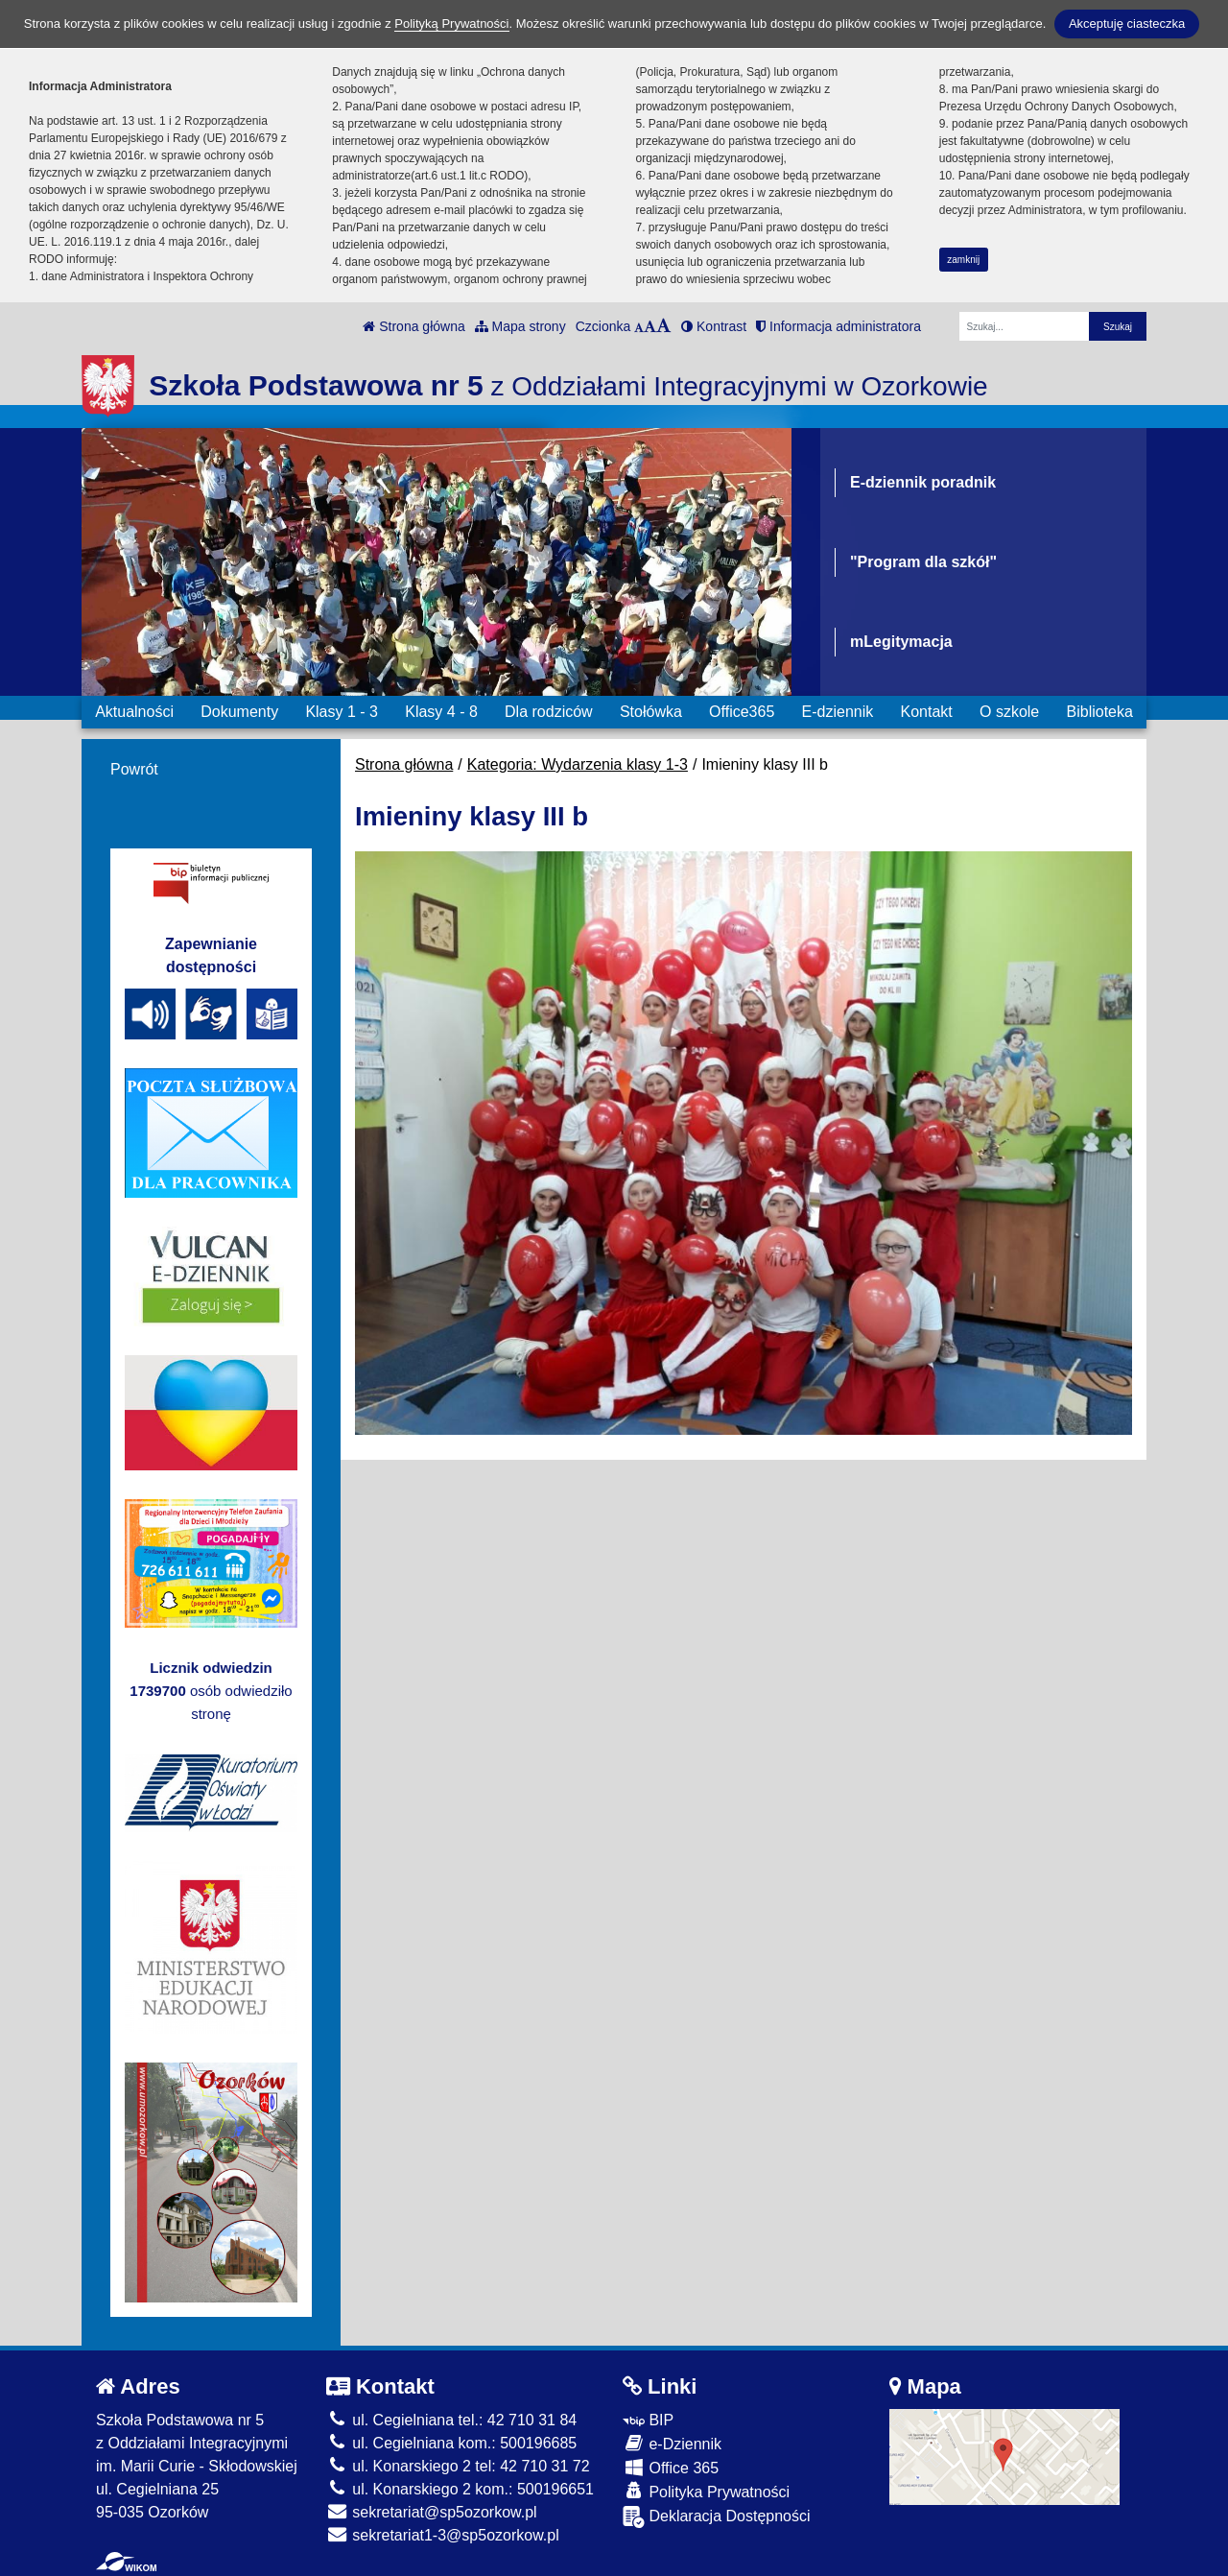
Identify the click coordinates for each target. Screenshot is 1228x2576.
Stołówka (651, 712)
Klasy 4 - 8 (441, 712)
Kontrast (713, 326)
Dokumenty (239, 712)
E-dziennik (838, 712)
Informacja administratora (838, 326)
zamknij (963, 259)
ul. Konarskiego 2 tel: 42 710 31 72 (458, 2466)
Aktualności (134, 712)
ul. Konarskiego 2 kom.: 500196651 (460, 2489)
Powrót (134, 769)
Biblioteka (1100, 712)
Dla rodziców (549, 712)
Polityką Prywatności (451, 23)
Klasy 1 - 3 (341, 712)
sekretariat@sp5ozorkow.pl (431, 2512)
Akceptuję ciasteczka (1127, 23)
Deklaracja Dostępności (717, 2517)
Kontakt (926, 712)
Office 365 (671, 2467)
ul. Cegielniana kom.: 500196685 (451, 2443)
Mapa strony (520, 326)
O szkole (1009, 712)
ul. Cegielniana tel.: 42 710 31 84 (451, 2420)
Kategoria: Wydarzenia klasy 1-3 (577, 764)
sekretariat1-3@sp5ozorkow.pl (442, 2535)
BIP (648, 2420)
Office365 (741, 712)
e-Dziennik (672, 2443)
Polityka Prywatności (706, 2491)
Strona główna (413, 326)
